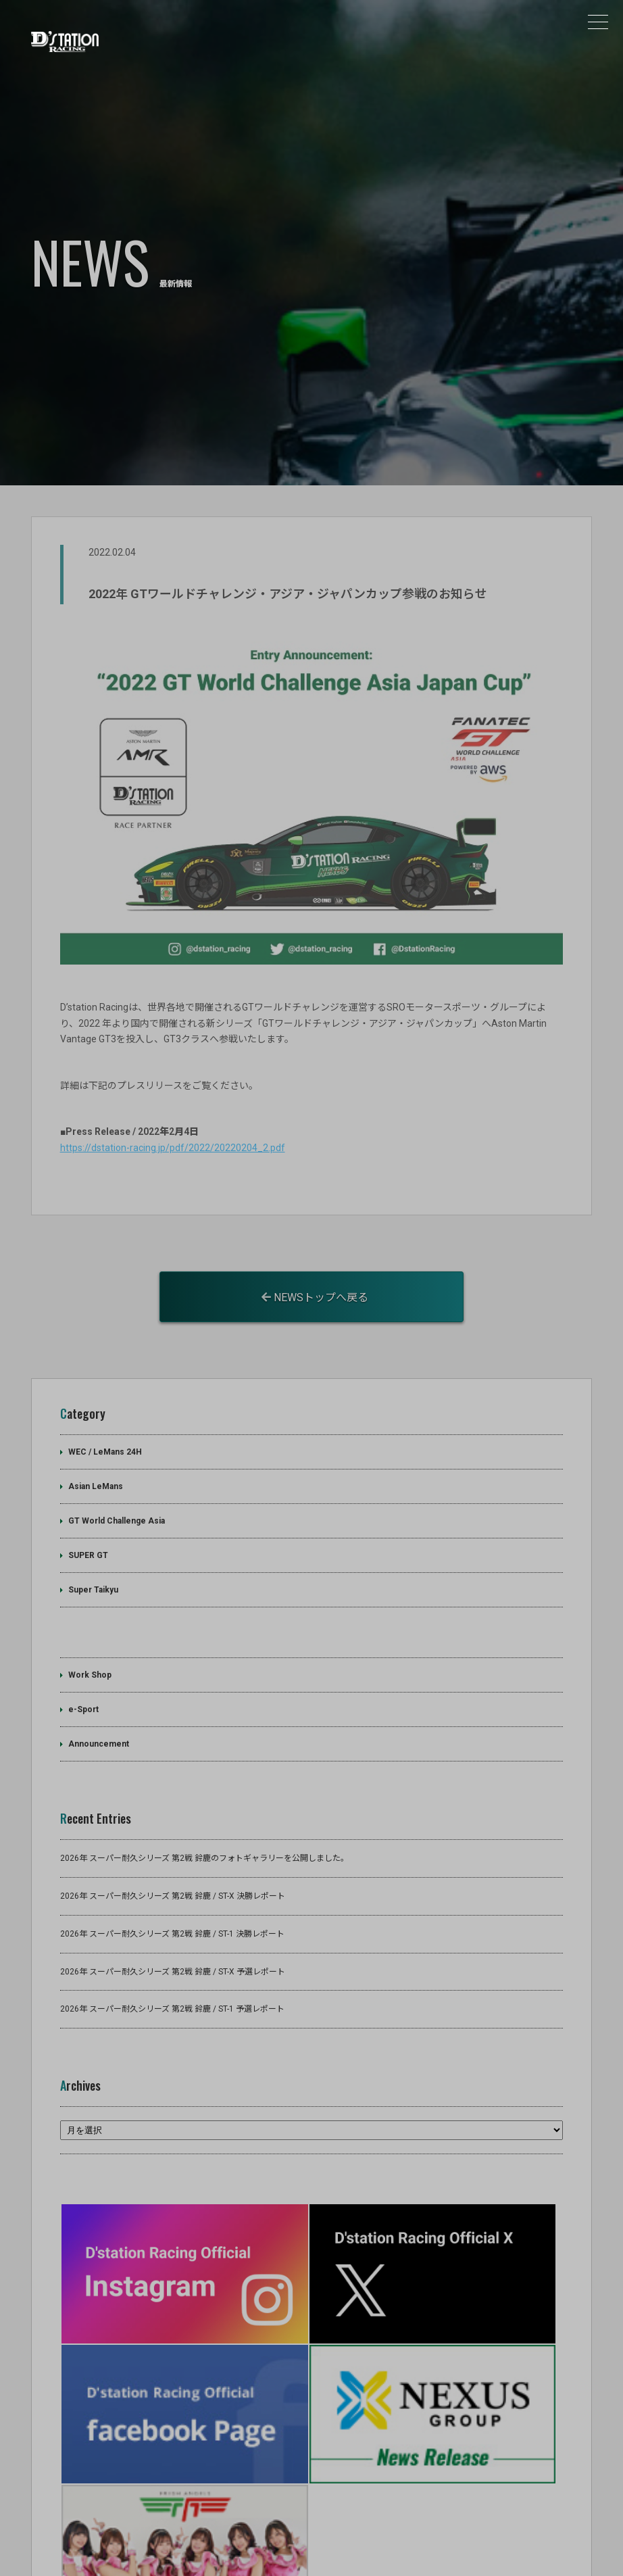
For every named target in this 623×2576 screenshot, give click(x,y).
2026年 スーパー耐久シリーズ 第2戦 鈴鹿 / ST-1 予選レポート (172, 1965)
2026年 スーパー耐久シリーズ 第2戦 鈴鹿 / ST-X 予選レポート (172, 1928)
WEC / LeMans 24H (105, 1408)
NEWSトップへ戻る (314, 1253)
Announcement (98, 1700)
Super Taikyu (93, 1546)
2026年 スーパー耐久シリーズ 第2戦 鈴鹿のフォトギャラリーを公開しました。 (204, 1814)
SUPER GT (88, 1511)
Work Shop (89, 1631)
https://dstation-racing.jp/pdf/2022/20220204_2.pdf (172, 1103)
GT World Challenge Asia (116, 1477)
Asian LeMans (95, 1442)
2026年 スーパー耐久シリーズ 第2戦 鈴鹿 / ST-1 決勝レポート (172, 1890)
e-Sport (83, 1666)
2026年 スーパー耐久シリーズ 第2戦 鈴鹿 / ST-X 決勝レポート (172, 1852)
